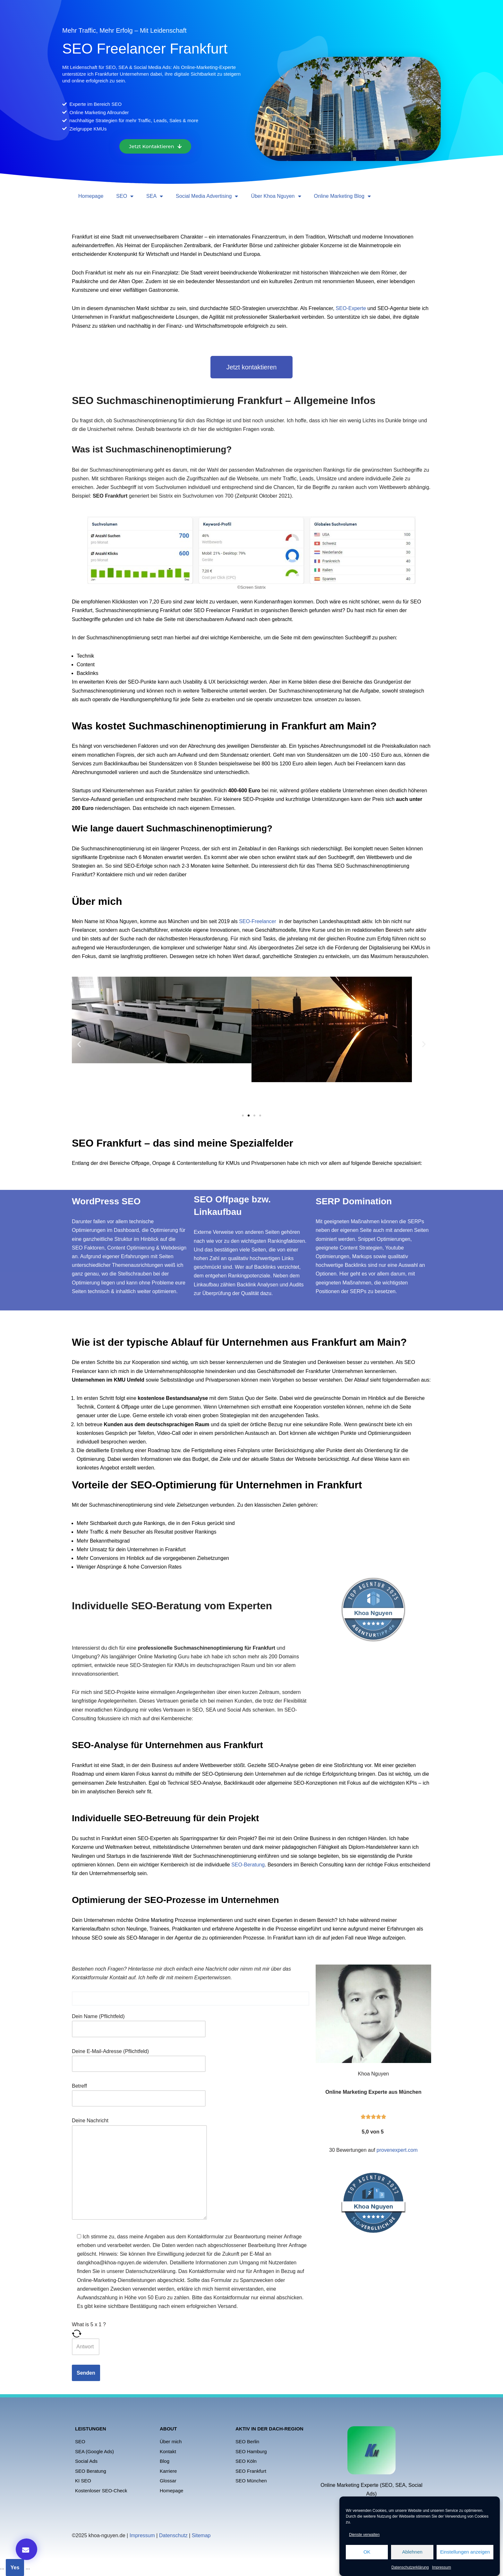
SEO (124, 196)
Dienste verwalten (364, 2534)
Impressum (441, 2567)
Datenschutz (173, 2535)
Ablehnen (412, 2552)
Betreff (139, 2092)
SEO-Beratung (248, 1864)
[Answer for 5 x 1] (85, 2346)
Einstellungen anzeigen (465, 2552)
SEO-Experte (351, 308)
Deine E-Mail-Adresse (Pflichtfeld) (139, 2058)
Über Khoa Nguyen (276, 196)
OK (367, 2552)
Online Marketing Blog (342, 196)
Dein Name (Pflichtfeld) (139, 2023)
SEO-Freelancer (258, 921)
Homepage (90, 196)
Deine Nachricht (139, 2169)
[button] (79, 1044)
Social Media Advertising (207, 196)
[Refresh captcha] (190, 2333)
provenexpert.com (397, 2150)
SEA (154, 196)
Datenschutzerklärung (410, 2567)
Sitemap (201, 2535)
